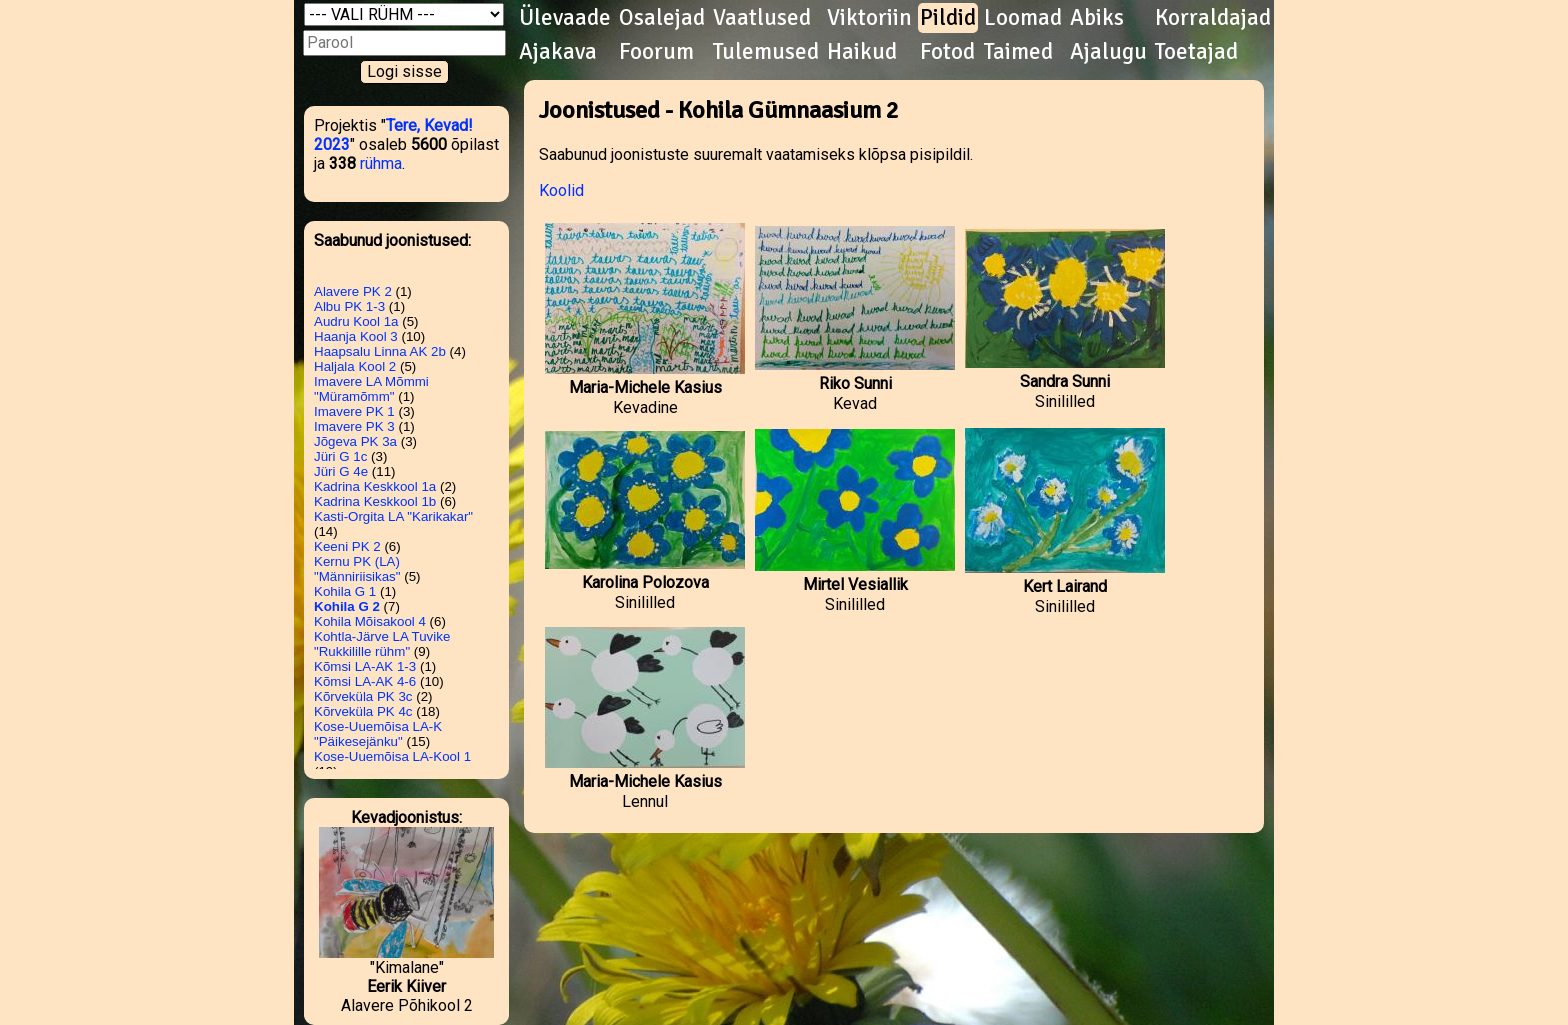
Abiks (1097, 18)
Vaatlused (762, 18)
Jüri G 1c (340, 456)
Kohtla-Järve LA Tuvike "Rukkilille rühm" (382, 644)
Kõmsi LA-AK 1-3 (365, 666)
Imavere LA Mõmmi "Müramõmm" (371, 389)
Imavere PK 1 (354, 411)
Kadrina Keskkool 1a (375, 486)
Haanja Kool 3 (356, 336)
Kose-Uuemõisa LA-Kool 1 (392, 756)
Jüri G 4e (341, 471)
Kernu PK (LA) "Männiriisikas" (357, 569)
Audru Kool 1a (356, 321)
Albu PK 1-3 (349, 306)
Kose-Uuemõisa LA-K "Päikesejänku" (378, 734)
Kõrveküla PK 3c (363, 696)
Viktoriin (869, 18)
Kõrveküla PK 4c (363, 711)
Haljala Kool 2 (355, 366)
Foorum (656, 52)
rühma (381, 163)
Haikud (862, 52)
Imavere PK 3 (354, 426)
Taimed (1018, 52)
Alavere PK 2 (353, 291)
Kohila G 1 (345, 591)
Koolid (561, 190)
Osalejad (662, 18)
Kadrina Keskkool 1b (375, 501)
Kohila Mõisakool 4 (370, 621)
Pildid (948, 18)
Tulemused (766, 52)
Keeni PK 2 (347, 546)
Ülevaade (565, 18)
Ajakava (558, 52)
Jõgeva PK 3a (355, 441)
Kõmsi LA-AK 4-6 (365, 681)
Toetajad (1196, 52)
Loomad (1023, 18)
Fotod (947, 52)
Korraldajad (1213, 18)
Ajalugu (1108, 52)
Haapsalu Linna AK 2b (380, 351)
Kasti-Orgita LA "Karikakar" (393, 516)
